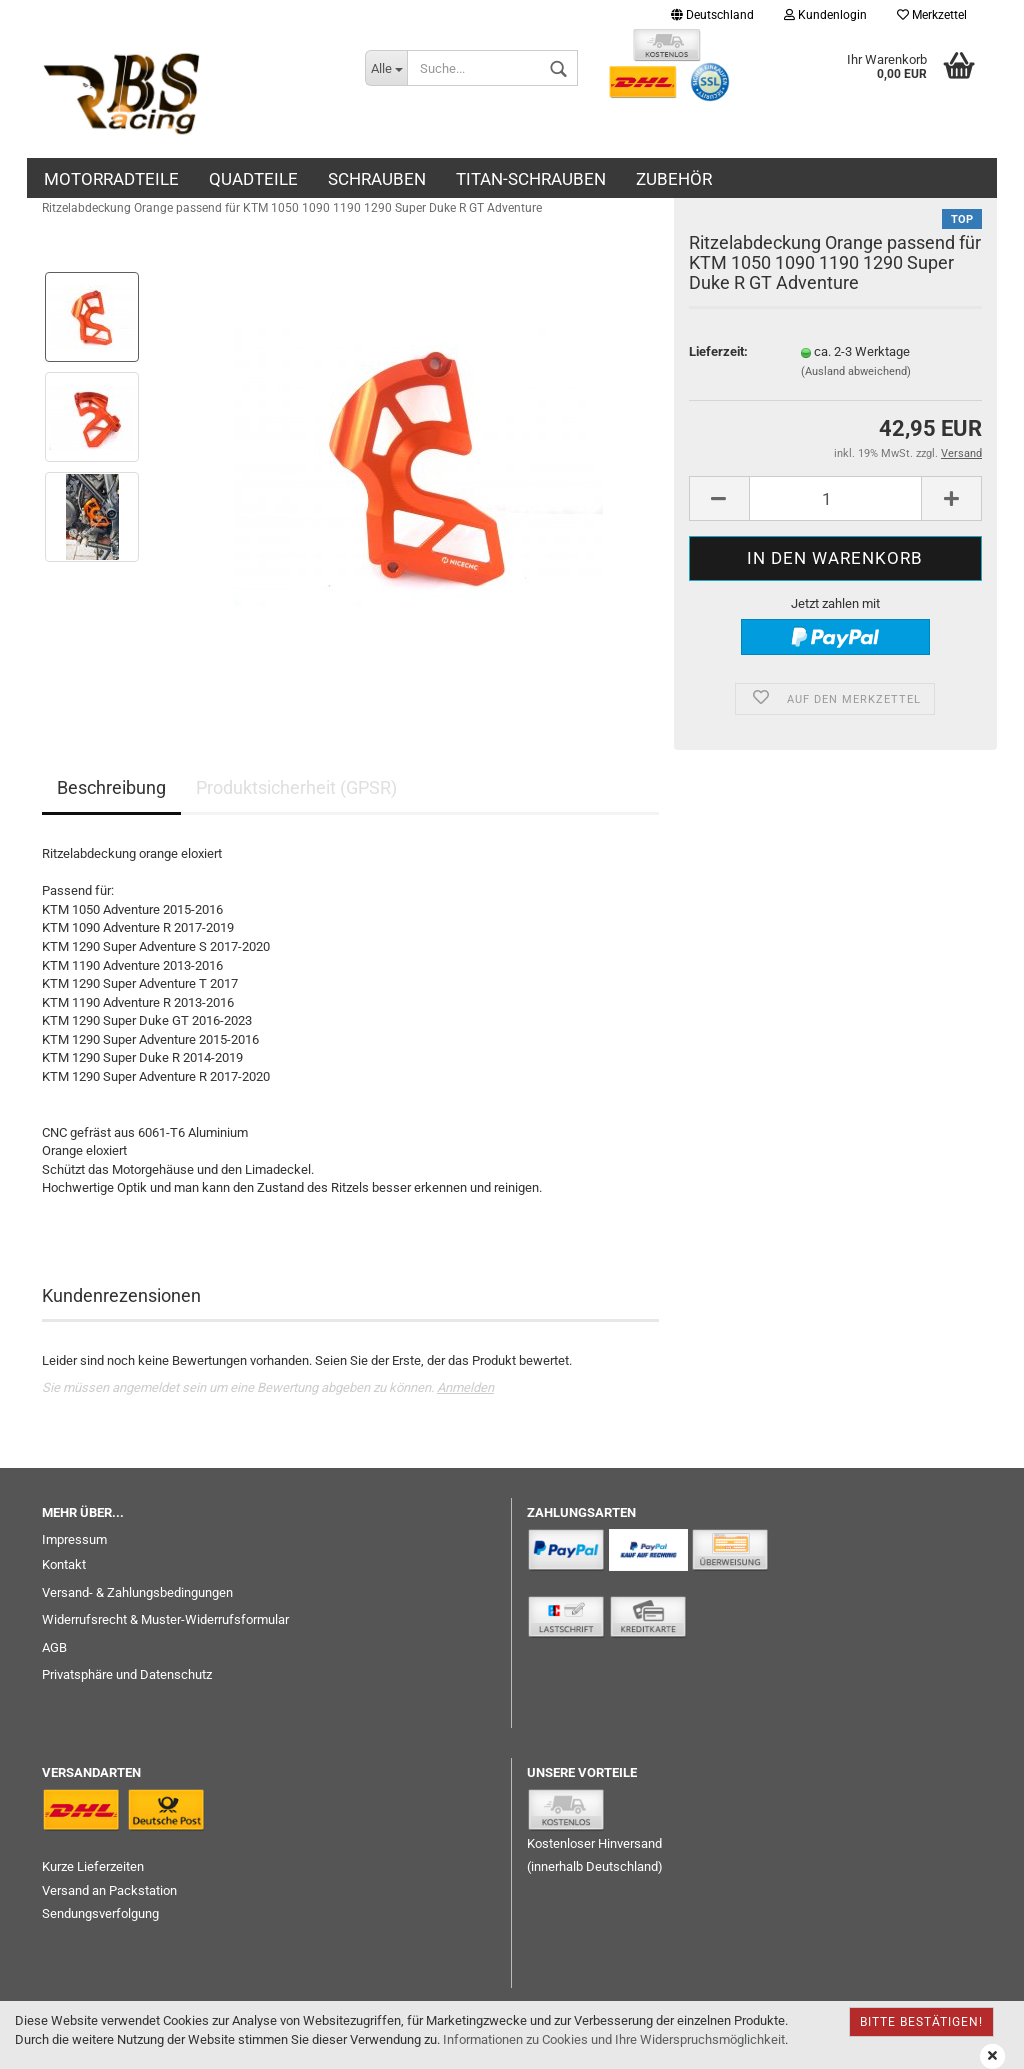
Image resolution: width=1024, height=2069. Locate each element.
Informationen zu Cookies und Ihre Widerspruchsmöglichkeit (614, 2039)
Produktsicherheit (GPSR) (296, 787)
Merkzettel (932, 15)
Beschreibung (111, 787)
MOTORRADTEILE (111, 179)
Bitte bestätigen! (921, 2022)
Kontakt (64, 1564)
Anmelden (465, 1387)
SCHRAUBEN (377, 179)
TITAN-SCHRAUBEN (531, 179)
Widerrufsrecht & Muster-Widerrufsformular (165, 1619)
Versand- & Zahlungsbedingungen (137, 1592)
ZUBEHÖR (674, 179)
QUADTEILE (253, 179)
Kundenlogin (825, 15)
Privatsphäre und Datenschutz (127, 1674)
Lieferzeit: (718, 351)
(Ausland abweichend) (856, 371)
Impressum (74, 1539)
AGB (54, 1647)
